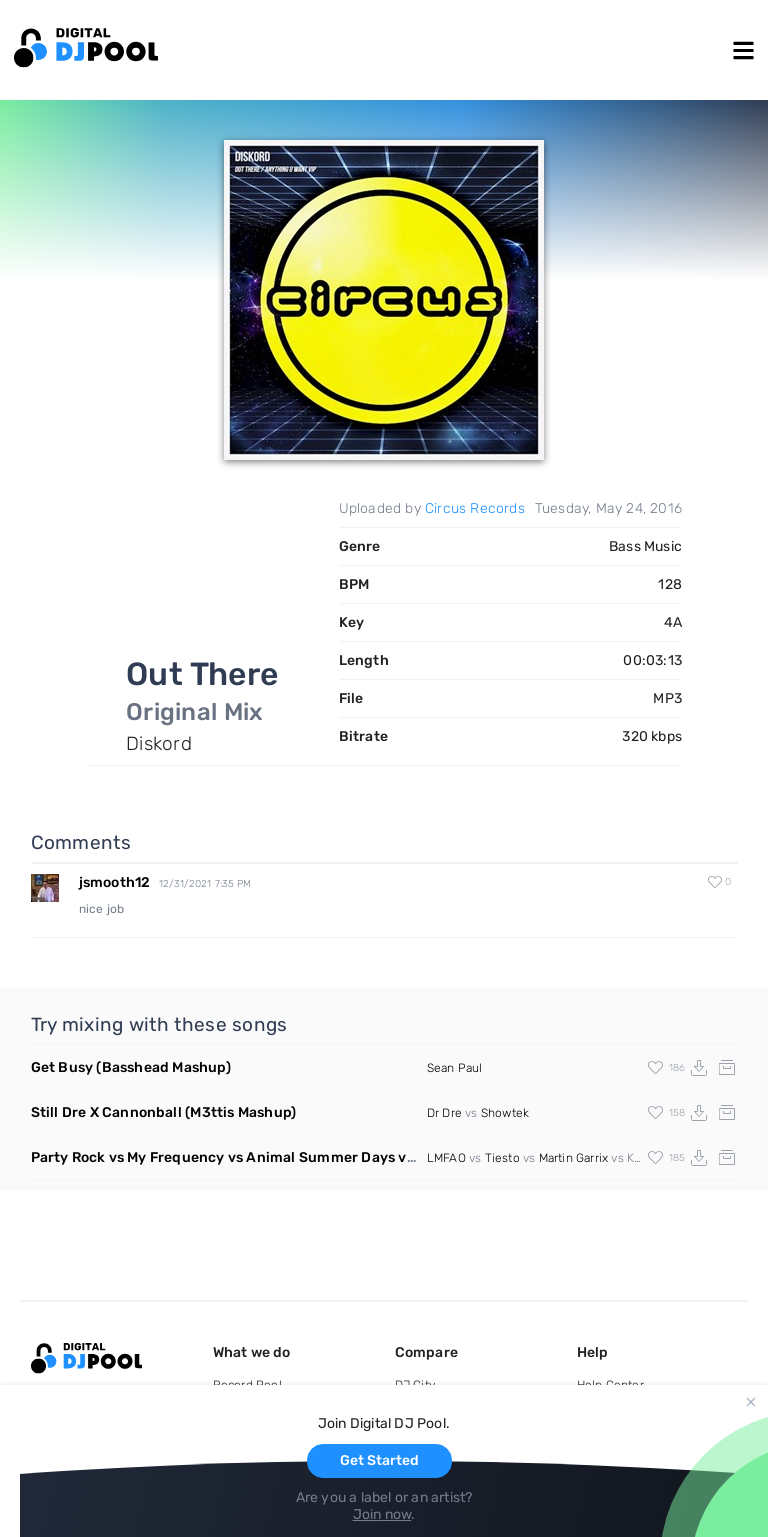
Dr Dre (444, 1113)
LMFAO (446, 1158)
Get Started (379, 1460)
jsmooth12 (115, 882)
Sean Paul (455, 1068)
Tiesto (502, 1158)
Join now (382, 1514)
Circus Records (475, 508)
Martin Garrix (574, 1158)
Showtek (505, 1113)
